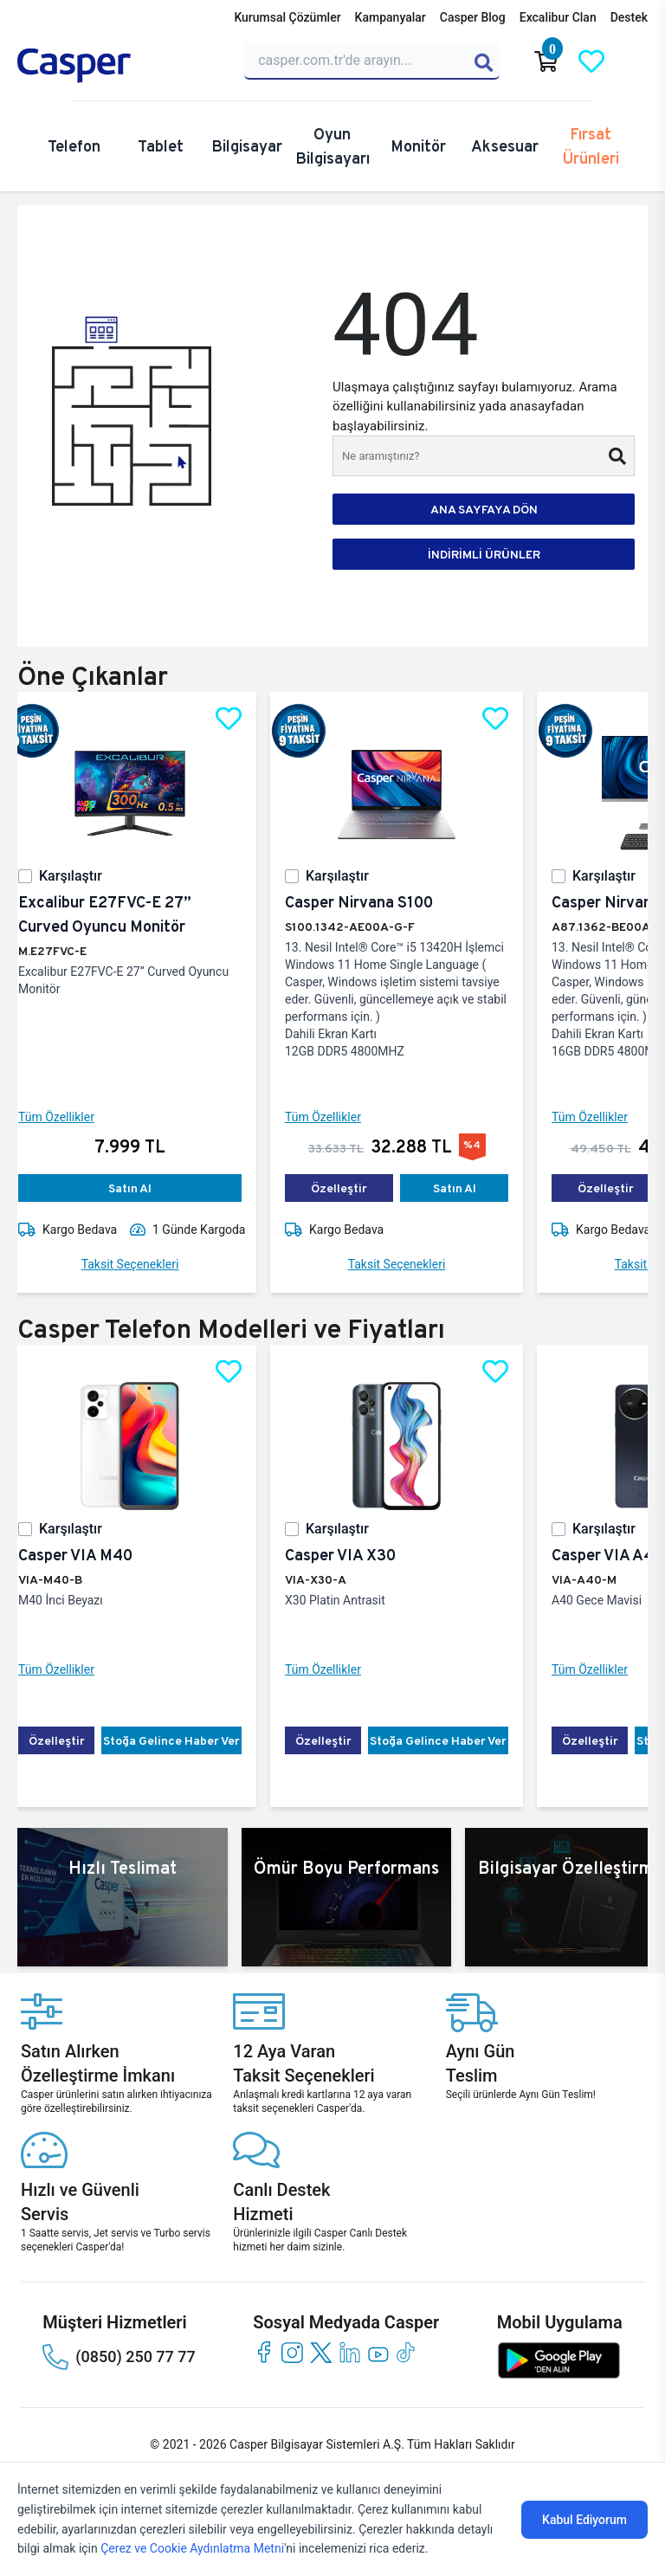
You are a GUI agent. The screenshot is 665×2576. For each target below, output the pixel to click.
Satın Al (143, 1188)
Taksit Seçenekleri (144, 1264)
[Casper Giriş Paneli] (636, 61)
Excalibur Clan (558, 17)
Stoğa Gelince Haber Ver (185, 1740)
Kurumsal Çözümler (287, 17)
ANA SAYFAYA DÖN (484, 509)
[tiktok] (406, 2352)
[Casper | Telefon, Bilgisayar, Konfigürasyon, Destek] (120, 66)
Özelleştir (353, 1188)
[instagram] (292, 2352)
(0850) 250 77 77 (118, 2357)
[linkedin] (349, 2352)
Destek (629, 17)
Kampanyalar (390, 17)
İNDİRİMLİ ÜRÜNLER (484, 554)
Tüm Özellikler (70, 1117)
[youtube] (378, 2352)
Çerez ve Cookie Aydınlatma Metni (192, 2548)
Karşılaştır (84, 876)
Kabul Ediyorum (584, 2520)
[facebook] (263, 2352)
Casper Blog (473, 17)
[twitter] (321, 2352)
